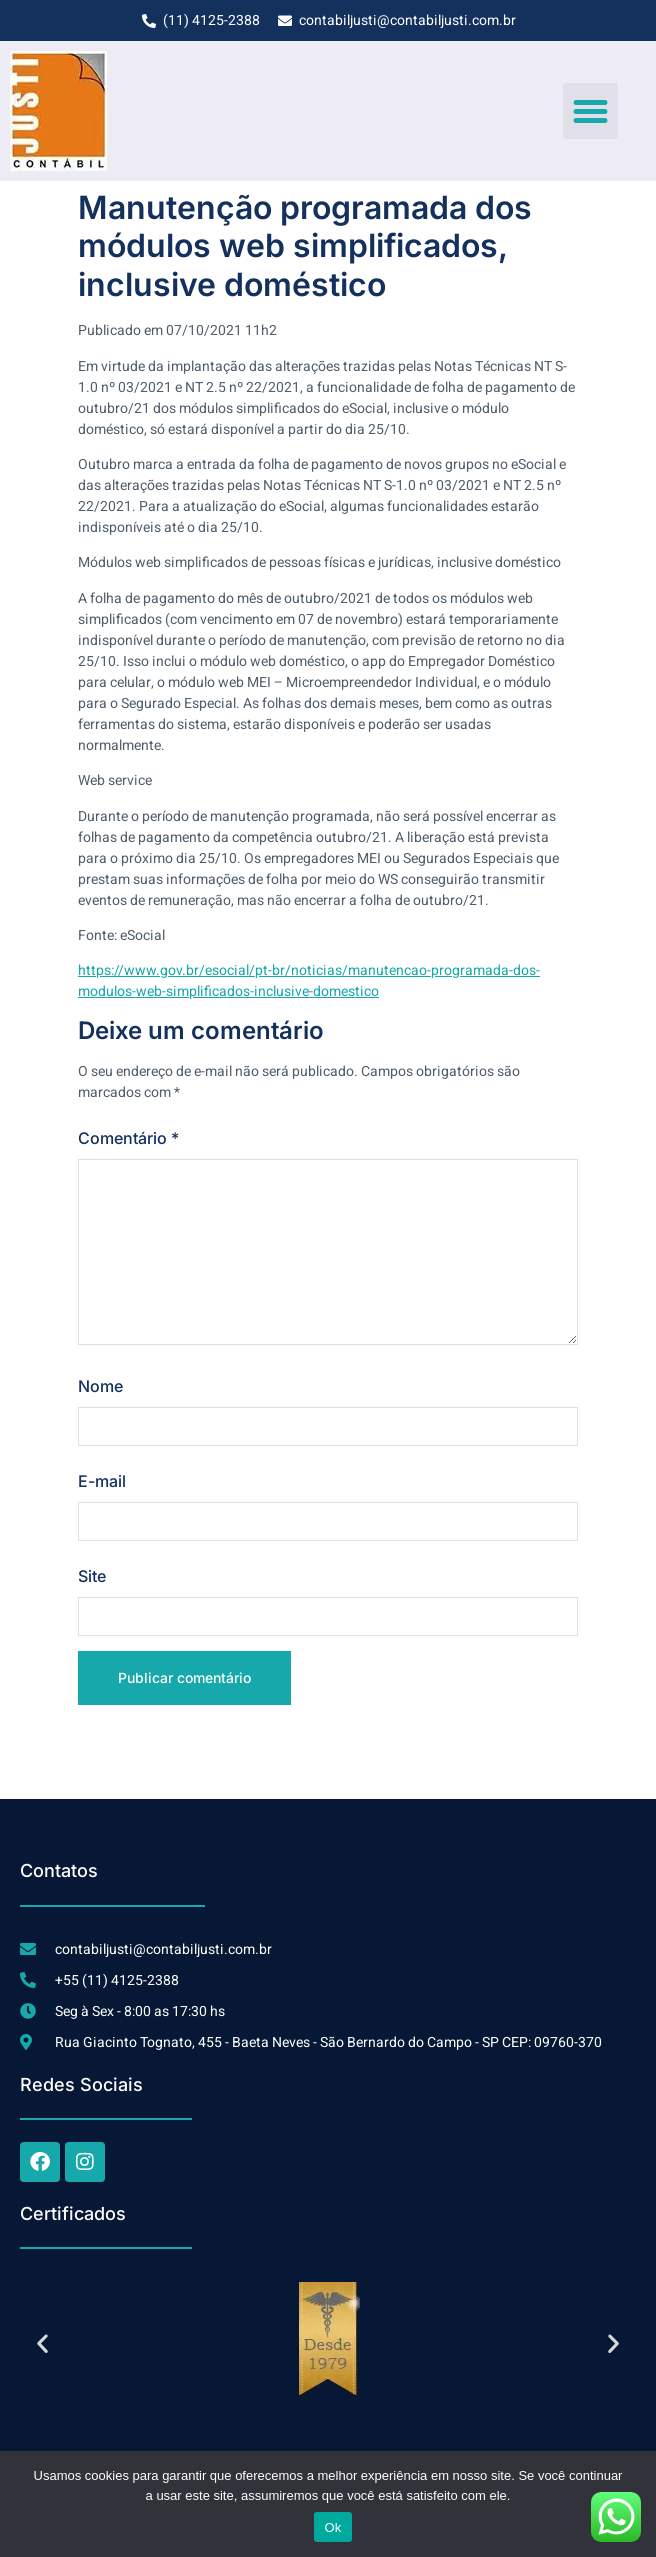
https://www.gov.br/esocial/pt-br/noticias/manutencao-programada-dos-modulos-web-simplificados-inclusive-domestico (309, 981)
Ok (332, 2527)
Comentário (128, 1138)
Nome (100, 1386)
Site (92, 1576)
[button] (591, 111)
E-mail (102, 1481)
